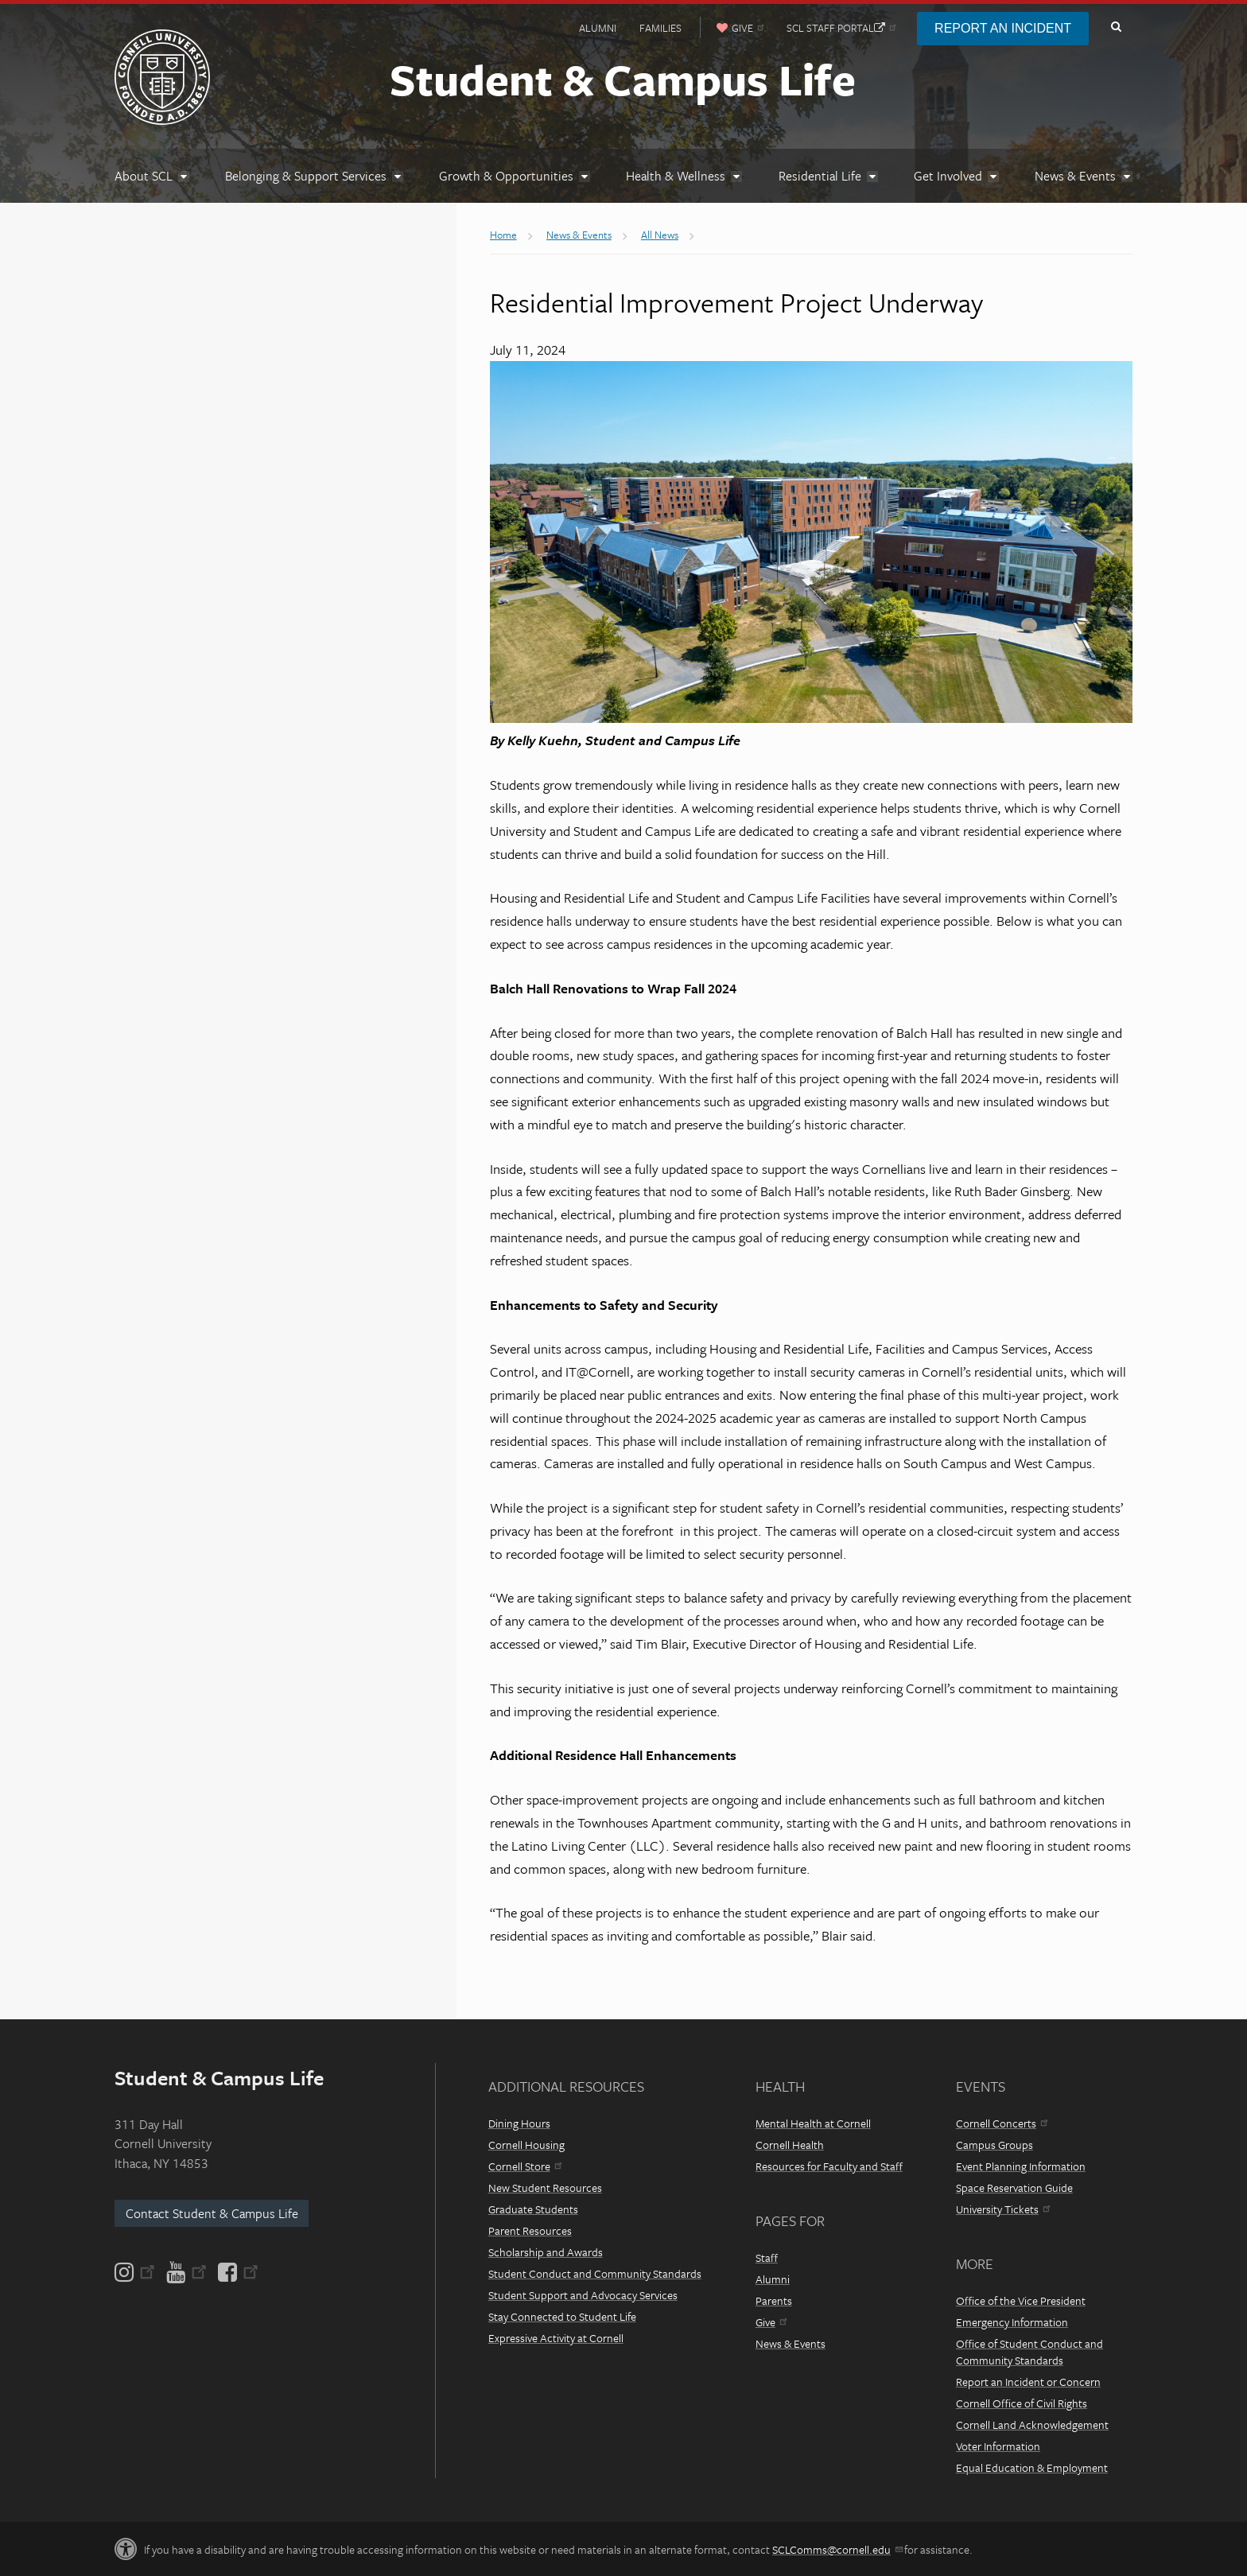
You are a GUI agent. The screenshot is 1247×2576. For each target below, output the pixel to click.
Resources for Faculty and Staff (829, 2166)
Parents (774, 2300)
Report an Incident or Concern (1028, 2381)
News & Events (791, 2343)
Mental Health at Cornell (813, 2123)
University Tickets (1003, 2209)
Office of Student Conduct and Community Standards (1029, 2351)
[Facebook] (237, 2272)
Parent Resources (530, 2230)
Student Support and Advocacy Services (583, 2295)
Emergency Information (1012, 2322)
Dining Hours (519, 2123)
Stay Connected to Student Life (562, 2316)
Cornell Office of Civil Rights (1021, 2403)
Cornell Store (524, 2166)
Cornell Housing (526, 2144)
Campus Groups (994, 2144)
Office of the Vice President (1021, 2300)
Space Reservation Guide (1014, 2187)
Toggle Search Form (1115, 27)
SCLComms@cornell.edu (837, 2549)
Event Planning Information (1021, 2166)
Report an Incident (1002, 28)
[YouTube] (186, 2272)
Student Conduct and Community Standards (594, 2273)
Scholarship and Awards (545, 2252)
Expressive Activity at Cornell (556, 2337)
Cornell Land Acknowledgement (1032, 2424)
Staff (767, 2257)
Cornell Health (790, 2144)
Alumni (597, 28)
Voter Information (998, 2446)
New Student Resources (545, 2187)
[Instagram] (136, 2272)
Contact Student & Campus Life (212, 2213)
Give (771, 2322)
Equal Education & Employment (1032, 2467)
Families (660, 28)
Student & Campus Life (623, 79)
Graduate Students (533, 2209)
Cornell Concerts (1001, 2123)
